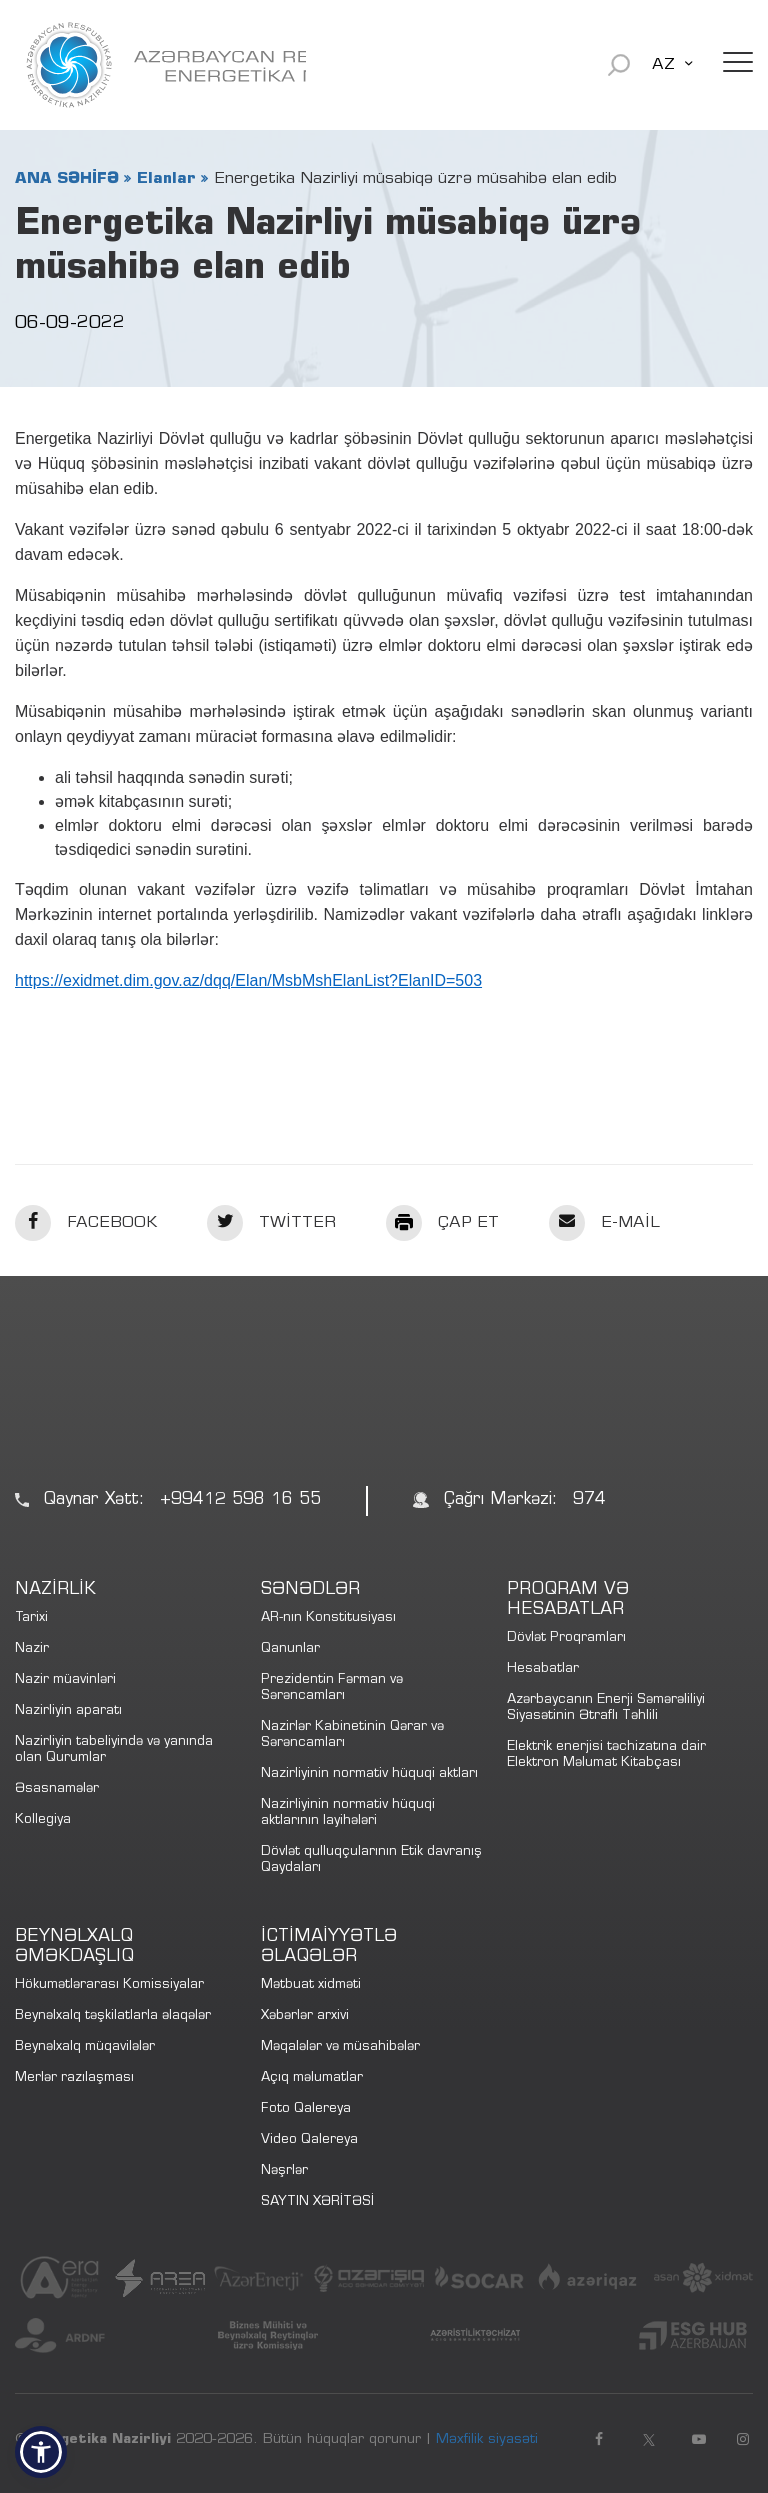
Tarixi (31, 1618)
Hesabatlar (543, 1669)
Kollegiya (43, 1820)
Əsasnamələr (57, 1789)
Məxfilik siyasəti (487, 2440)
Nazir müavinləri (65, 1680)
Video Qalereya (309, 2140)
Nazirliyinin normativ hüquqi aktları (369, 1774)
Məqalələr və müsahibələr (340, 2047)
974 (589, 1500)
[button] (41, 2452)
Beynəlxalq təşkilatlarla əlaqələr (113, 2016)
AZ (663, 65)
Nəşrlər (284, 2171)
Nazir (32, 1649)
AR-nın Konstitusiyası (328, 1618)
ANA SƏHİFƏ (67, 179)
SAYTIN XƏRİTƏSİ (317, 2202)
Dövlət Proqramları (566, 1638)
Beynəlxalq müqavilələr (85, 2047)
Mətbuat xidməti (311, 1985)
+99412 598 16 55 (240, 1500)
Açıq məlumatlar (312, 2078)
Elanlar (166, 179)
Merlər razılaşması (74, 2078)
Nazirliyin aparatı (68, 1711)
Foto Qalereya (306, 2109)
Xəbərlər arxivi (305, 2016)
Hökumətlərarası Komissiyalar (109, 1985)
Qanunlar (290, 1649)
